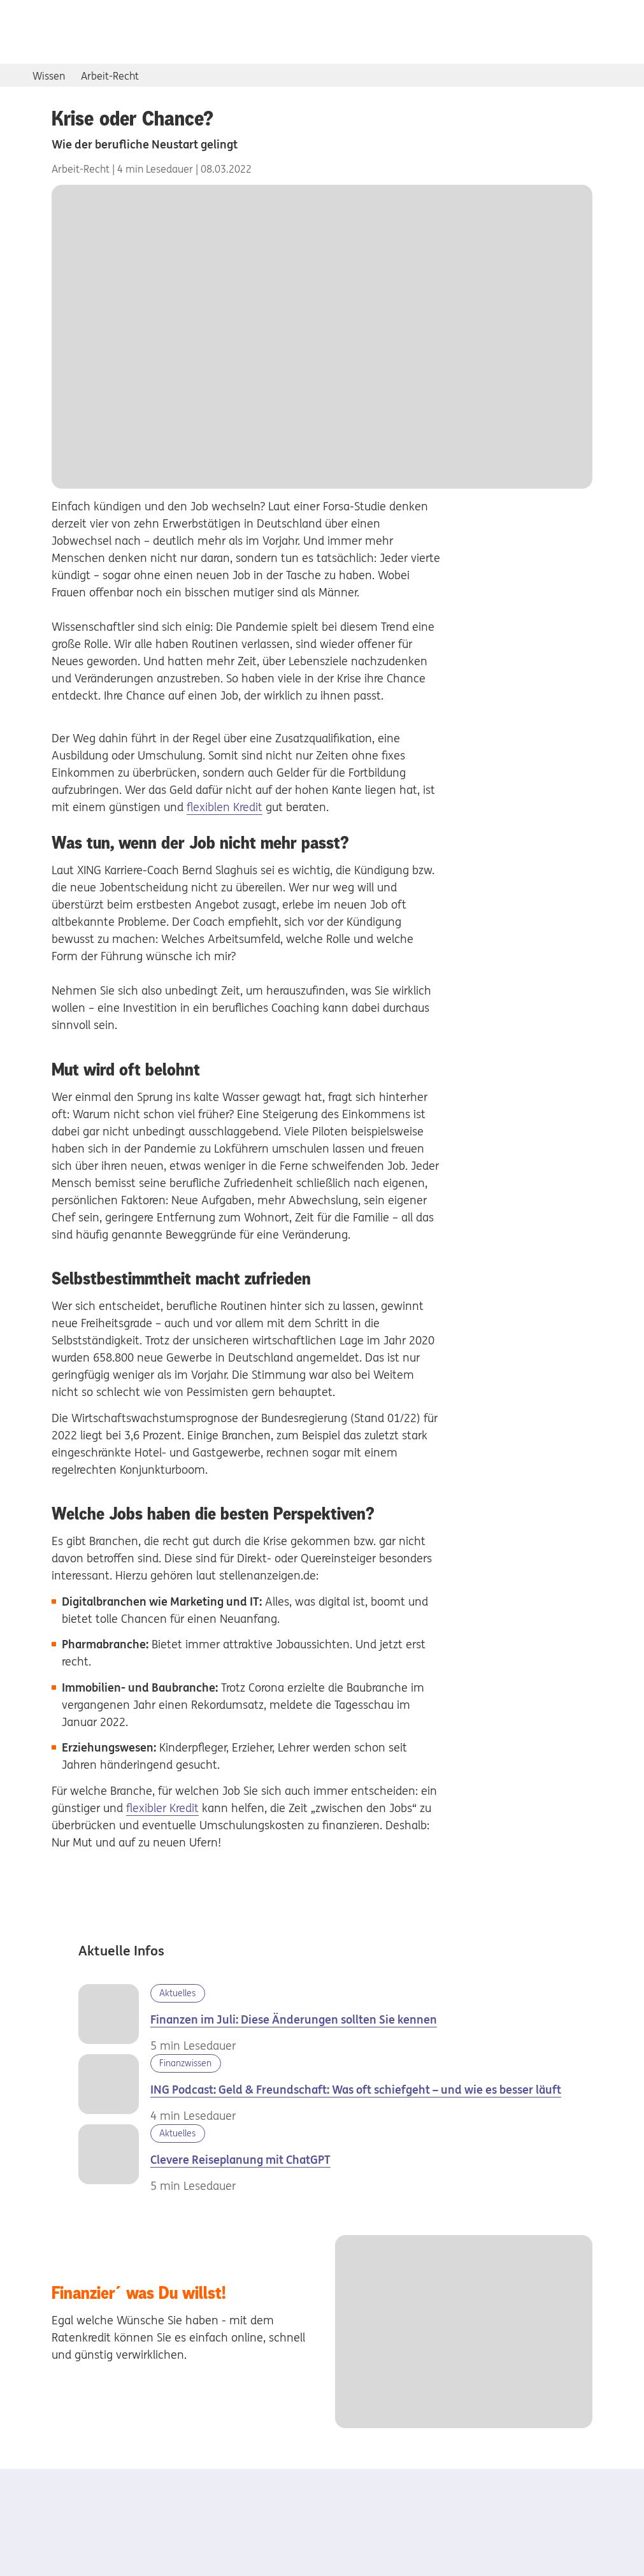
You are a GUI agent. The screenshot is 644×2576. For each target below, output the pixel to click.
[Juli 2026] (114, 2019)
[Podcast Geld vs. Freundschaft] (114, 2089)
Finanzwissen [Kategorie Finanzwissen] (185, 2063)
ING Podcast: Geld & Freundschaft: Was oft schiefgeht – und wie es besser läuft (355, 2089)
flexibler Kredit (162, 1808)
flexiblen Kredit (224, 807)
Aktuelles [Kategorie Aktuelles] (177, 1993)
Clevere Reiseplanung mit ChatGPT (240, 2159)
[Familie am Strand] (114, 2159)
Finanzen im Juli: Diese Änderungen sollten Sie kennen (293, 2019)
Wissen (48, 75)
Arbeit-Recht (110, 75)
